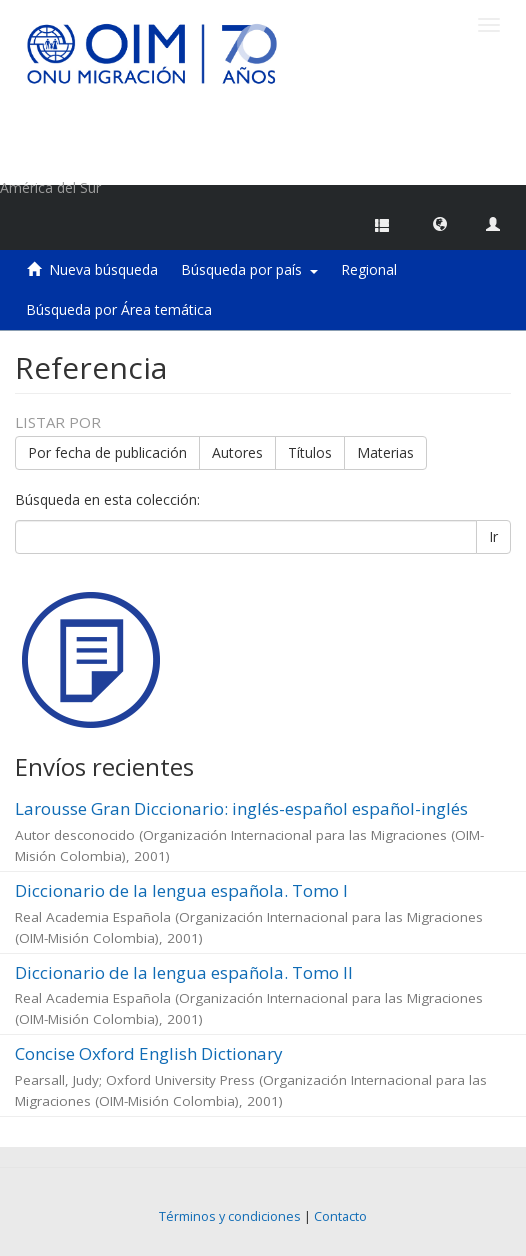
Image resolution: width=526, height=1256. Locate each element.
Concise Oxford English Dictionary (149, 1053)
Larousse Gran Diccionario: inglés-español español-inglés (241, 808)
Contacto (340, 1216)
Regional (369, 269)
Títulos (310, 452)
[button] (440, 223)
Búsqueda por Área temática (119, 309)
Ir (493, 536)
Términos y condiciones (230, 1216)
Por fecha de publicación (107, 452)
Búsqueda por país (249, 269)
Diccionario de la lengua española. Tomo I (181, 890)
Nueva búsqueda (103, 269)
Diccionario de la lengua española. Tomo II (184, 972)
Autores (237, 452)
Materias (385, 452)
